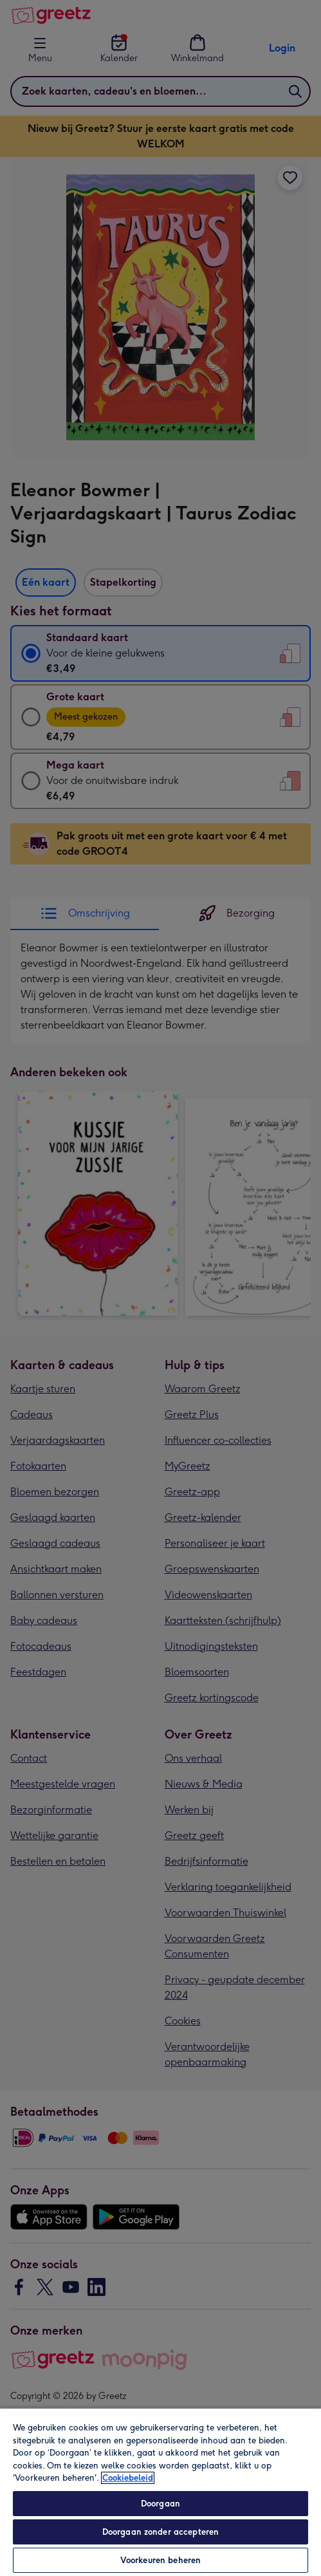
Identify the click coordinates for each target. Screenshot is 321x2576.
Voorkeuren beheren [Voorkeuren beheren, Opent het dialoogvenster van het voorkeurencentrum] (160, 2560)
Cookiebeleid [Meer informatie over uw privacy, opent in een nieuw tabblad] (127, 2478)
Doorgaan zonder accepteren (160, 2532)
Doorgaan (160, 2503)
